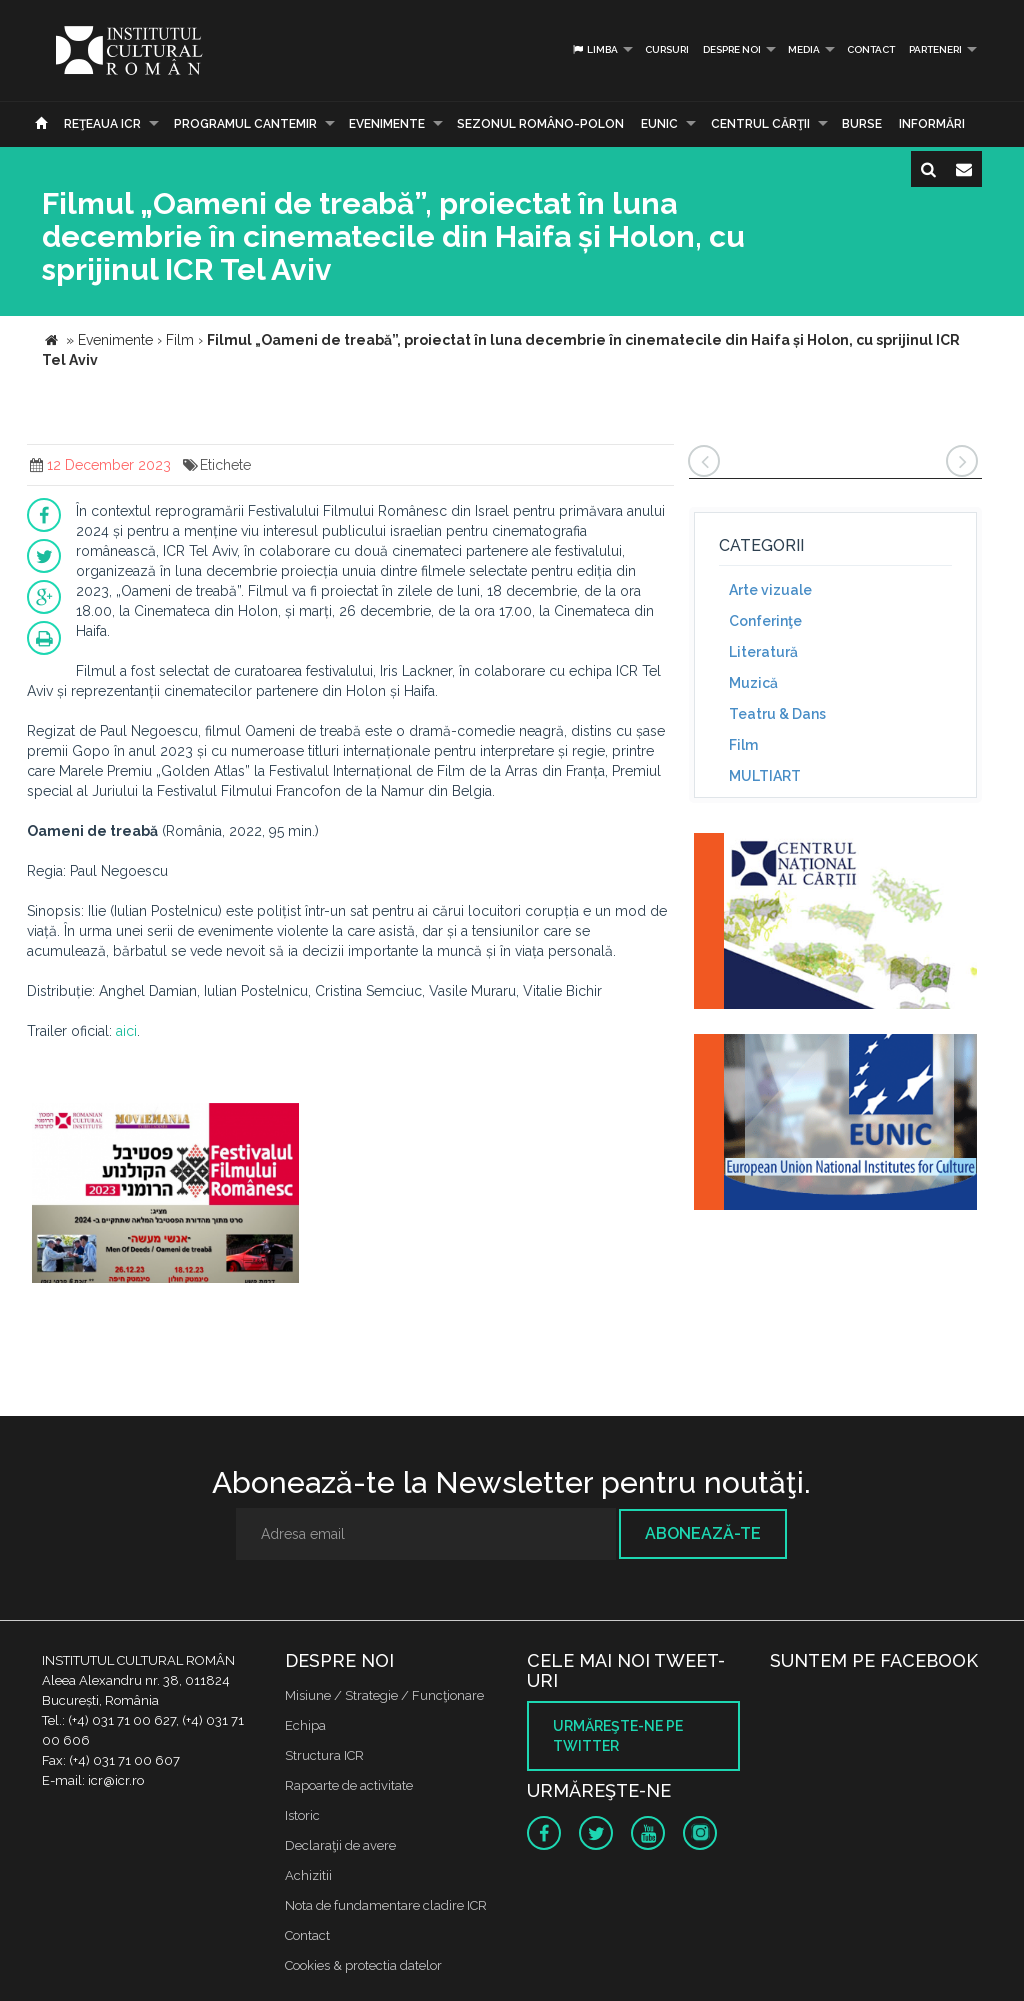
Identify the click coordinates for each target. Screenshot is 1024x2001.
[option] (165, 1195)
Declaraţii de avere (340, 1845)
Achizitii (308, 1875)
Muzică (753, 683)
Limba (594, 49)
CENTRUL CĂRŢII (760, 124)
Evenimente (387, 124)
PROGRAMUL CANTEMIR (245, 124)
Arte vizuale (770, 590)
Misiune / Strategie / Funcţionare (384, 1695)
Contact (871, 49)
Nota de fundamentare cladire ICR (386, 1905)
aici (126, 1031)
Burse (862, 124)
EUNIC (659, 124)
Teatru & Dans (777, 714)
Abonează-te (703, 1533)
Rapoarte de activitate (349, 1785)
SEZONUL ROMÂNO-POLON (540, 124)
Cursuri (667, 49)
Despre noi (732, 49)
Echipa (305, 1725)
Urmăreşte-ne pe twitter (618, 1736)
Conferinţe (765, 621)
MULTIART (765, 776)
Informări (932, 124)
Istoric (302, 1815)
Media (804, 49)
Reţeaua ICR (102, 124)
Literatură (763, 652)
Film (743, 745)
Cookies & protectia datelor (363, 1965)
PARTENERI (935, 49)
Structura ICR (324, 1755)
